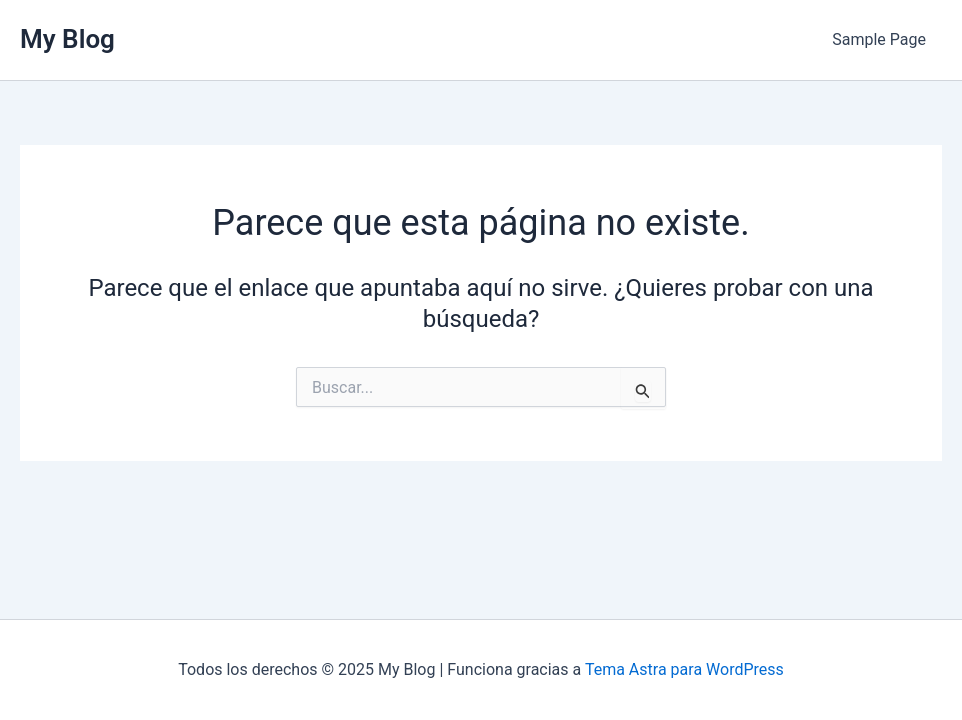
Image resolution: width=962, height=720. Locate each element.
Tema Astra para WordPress (684, 669)
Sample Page (879, 39)
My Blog (67, 39)
